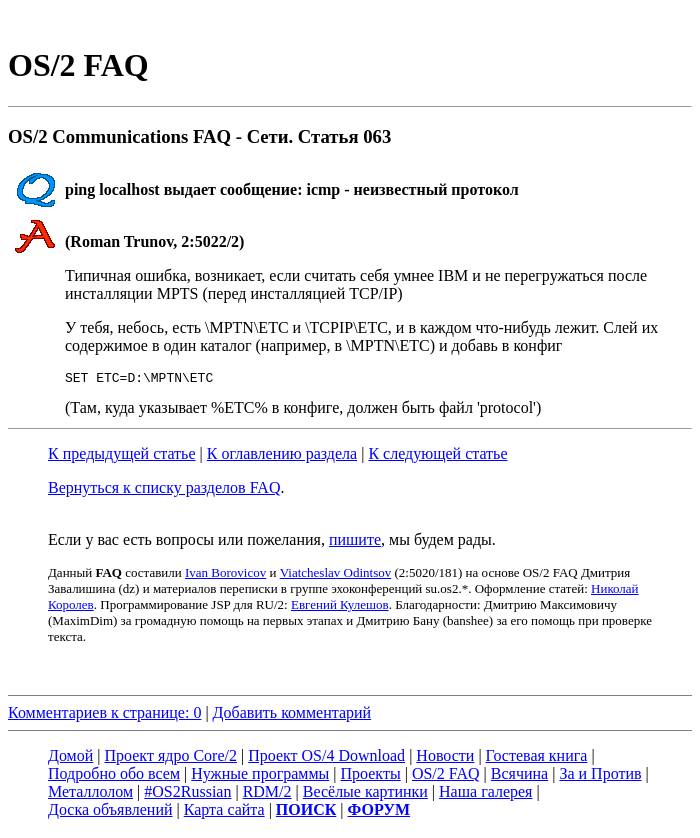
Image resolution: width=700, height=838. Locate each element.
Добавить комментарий (292, 715)
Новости (445, 758)
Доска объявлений (110, 812)
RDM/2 (267, 794)
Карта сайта (224, 812)
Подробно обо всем (114, 776)
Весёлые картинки (365, 794)
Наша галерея (485, 794)
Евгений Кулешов (340, 607)
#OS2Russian (187, 794)
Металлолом (90, 794)
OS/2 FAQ (446, 776)
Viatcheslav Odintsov (336, 575)
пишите (355, 542)
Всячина (519, 776)
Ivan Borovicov (225, 575)
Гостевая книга (537, 758)
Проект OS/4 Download (326, 758)
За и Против (600, 776)
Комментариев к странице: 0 (104, 715)
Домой (70, 758)
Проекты (371, 776)
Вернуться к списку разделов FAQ (164, 490)
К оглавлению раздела (282, 456)
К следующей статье (437, 456)
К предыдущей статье (122, 456)
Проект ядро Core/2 (171, 758)
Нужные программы (260, 776)
